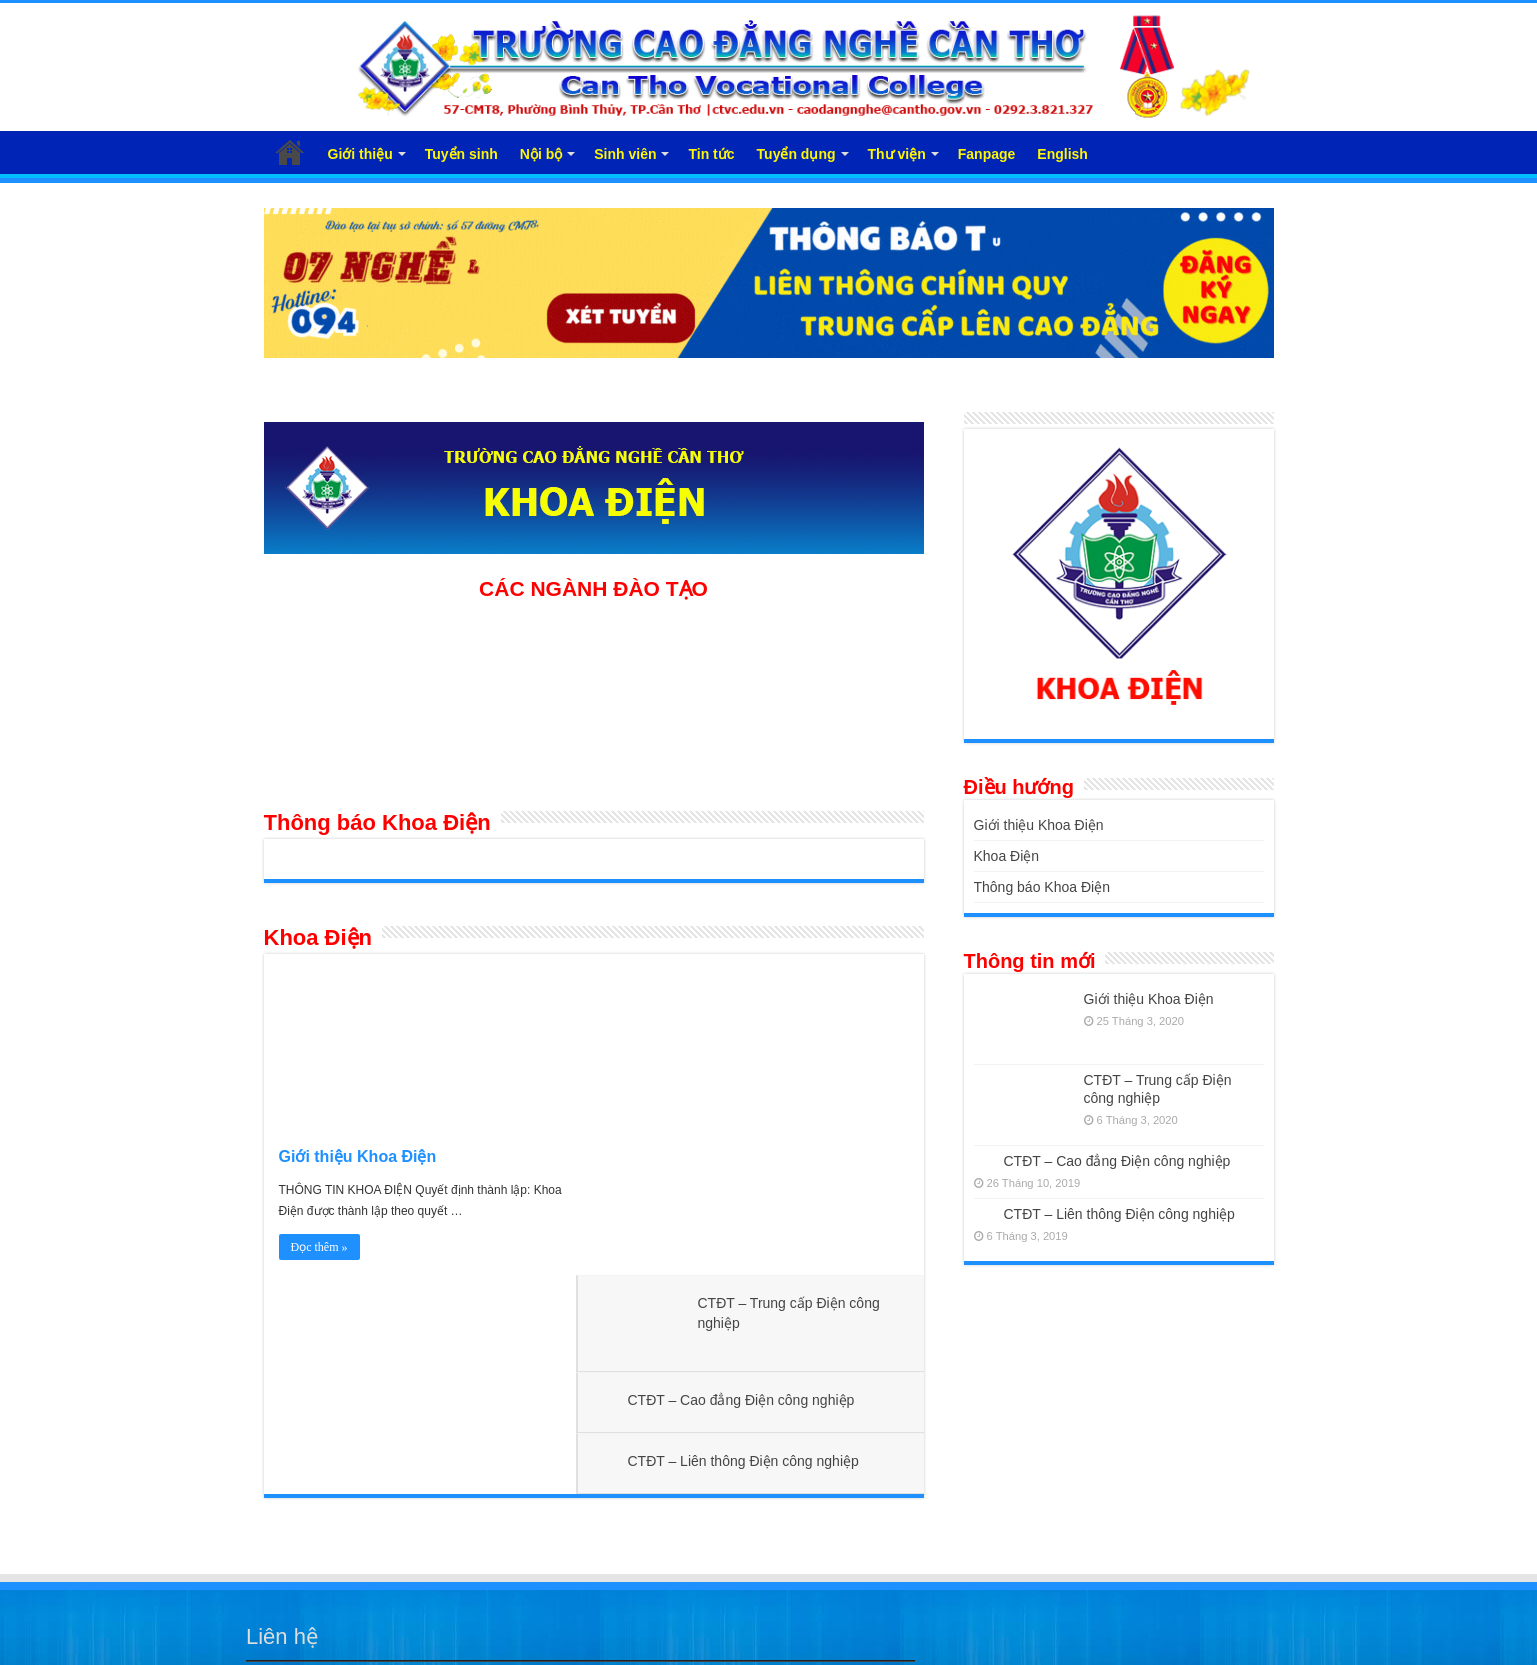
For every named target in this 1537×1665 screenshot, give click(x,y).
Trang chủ (290, 152)
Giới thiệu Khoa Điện (358, 1156)
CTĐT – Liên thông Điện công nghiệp (762, 1141)
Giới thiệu (360, 154)
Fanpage (987, 154)
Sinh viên (625, 154)
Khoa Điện (318, 937)
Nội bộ (541, 154)
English (1062, 154)
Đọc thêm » (319, 1247)
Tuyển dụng (796, 154)
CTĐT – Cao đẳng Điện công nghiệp (760, 1080)
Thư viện (897, 154)
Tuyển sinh (461, 154)
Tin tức (711, 154)
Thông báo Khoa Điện (377, 822)
